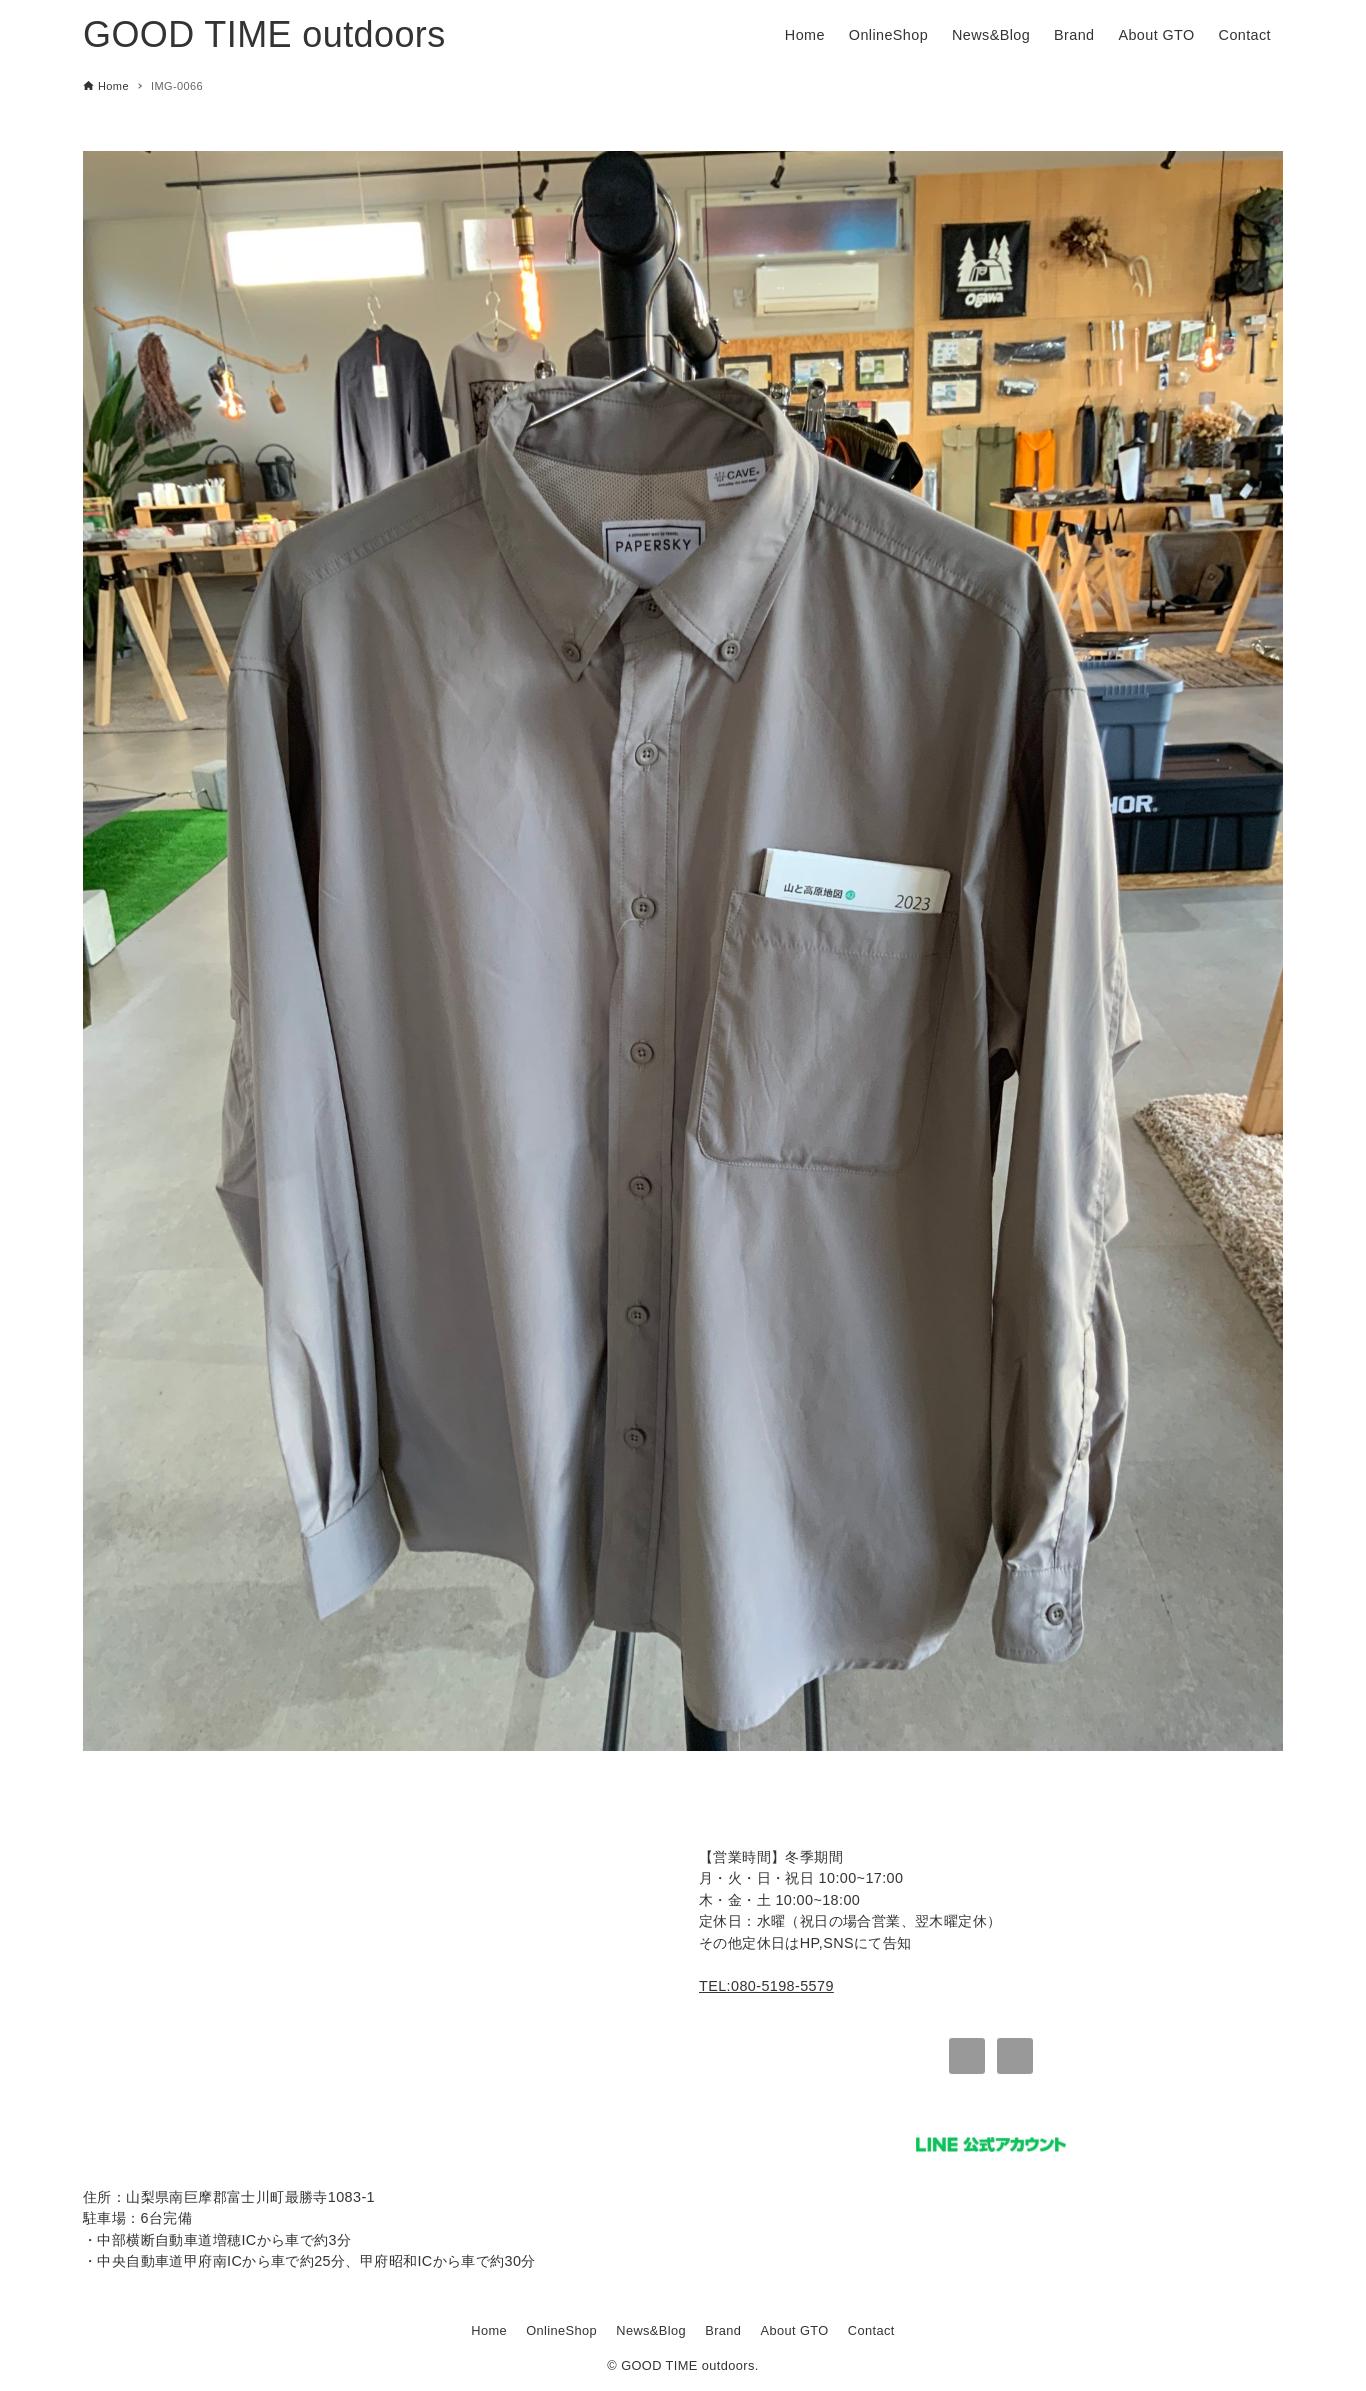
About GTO (795, 2330)
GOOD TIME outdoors (264, 34)
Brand (723, 2330)
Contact (871, 2330)
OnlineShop (561, 2330)
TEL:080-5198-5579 (766, 1986)
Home (489, 2330)
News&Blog (651, 2330)
